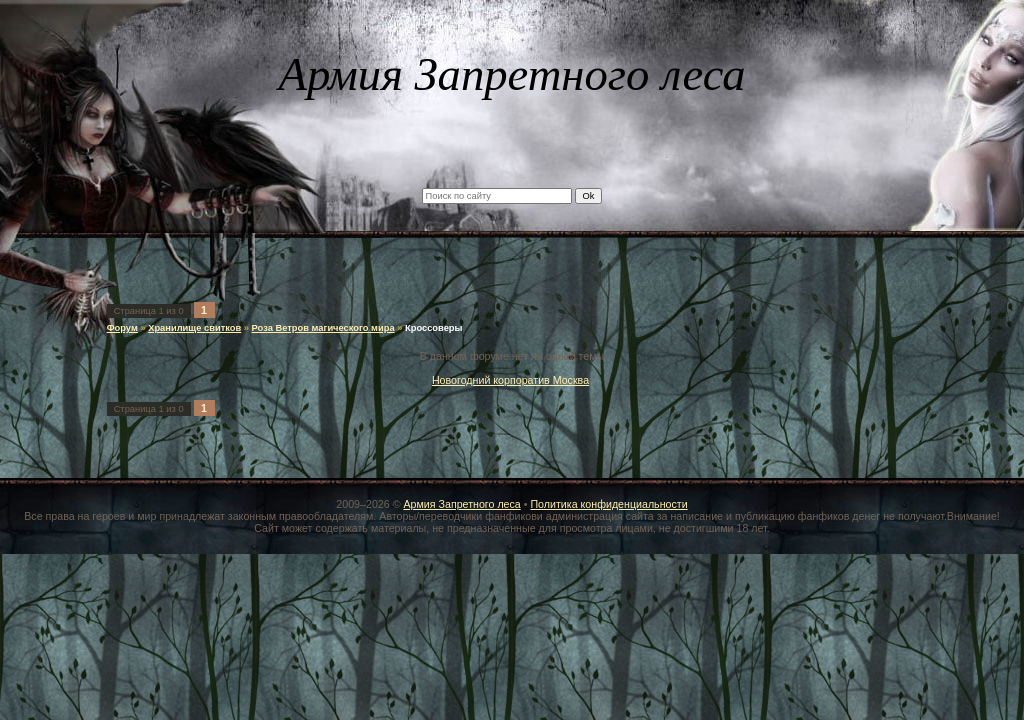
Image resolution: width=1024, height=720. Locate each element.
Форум (122, 328)
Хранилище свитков (194, 328)
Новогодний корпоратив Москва (510, 380)
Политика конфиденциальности (608, 504)
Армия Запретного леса (461, 504)
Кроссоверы (434, 328)
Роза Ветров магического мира (323, 328)
